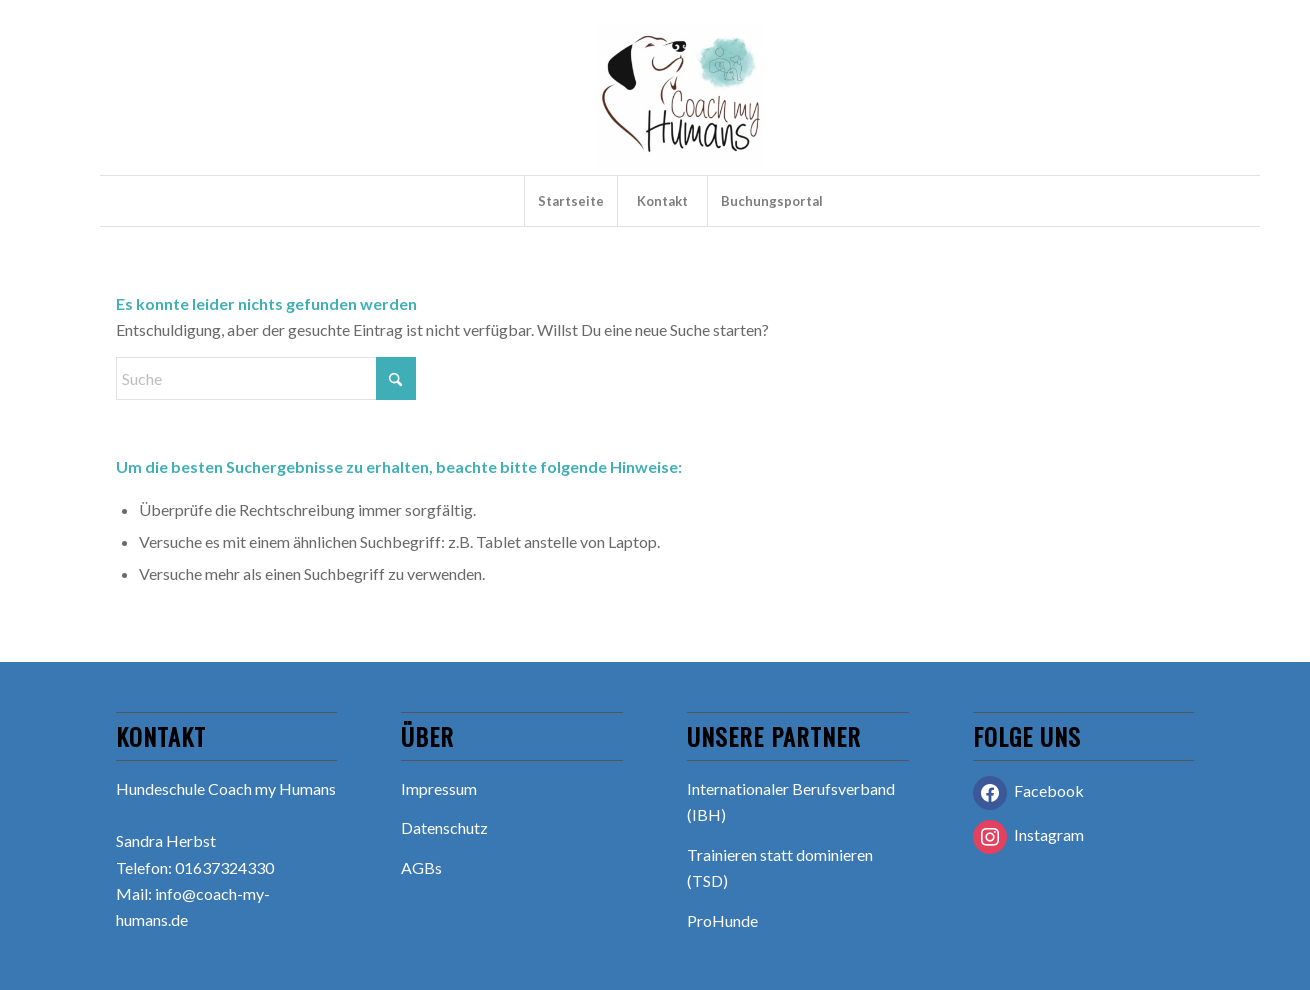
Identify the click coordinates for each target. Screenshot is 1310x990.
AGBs (421, 867)
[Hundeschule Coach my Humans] (680, 100)
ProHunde (722, 920)
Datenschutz (444, 827)
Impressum (439, 788)
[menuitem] (570, 201)
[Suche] (266, 378)
